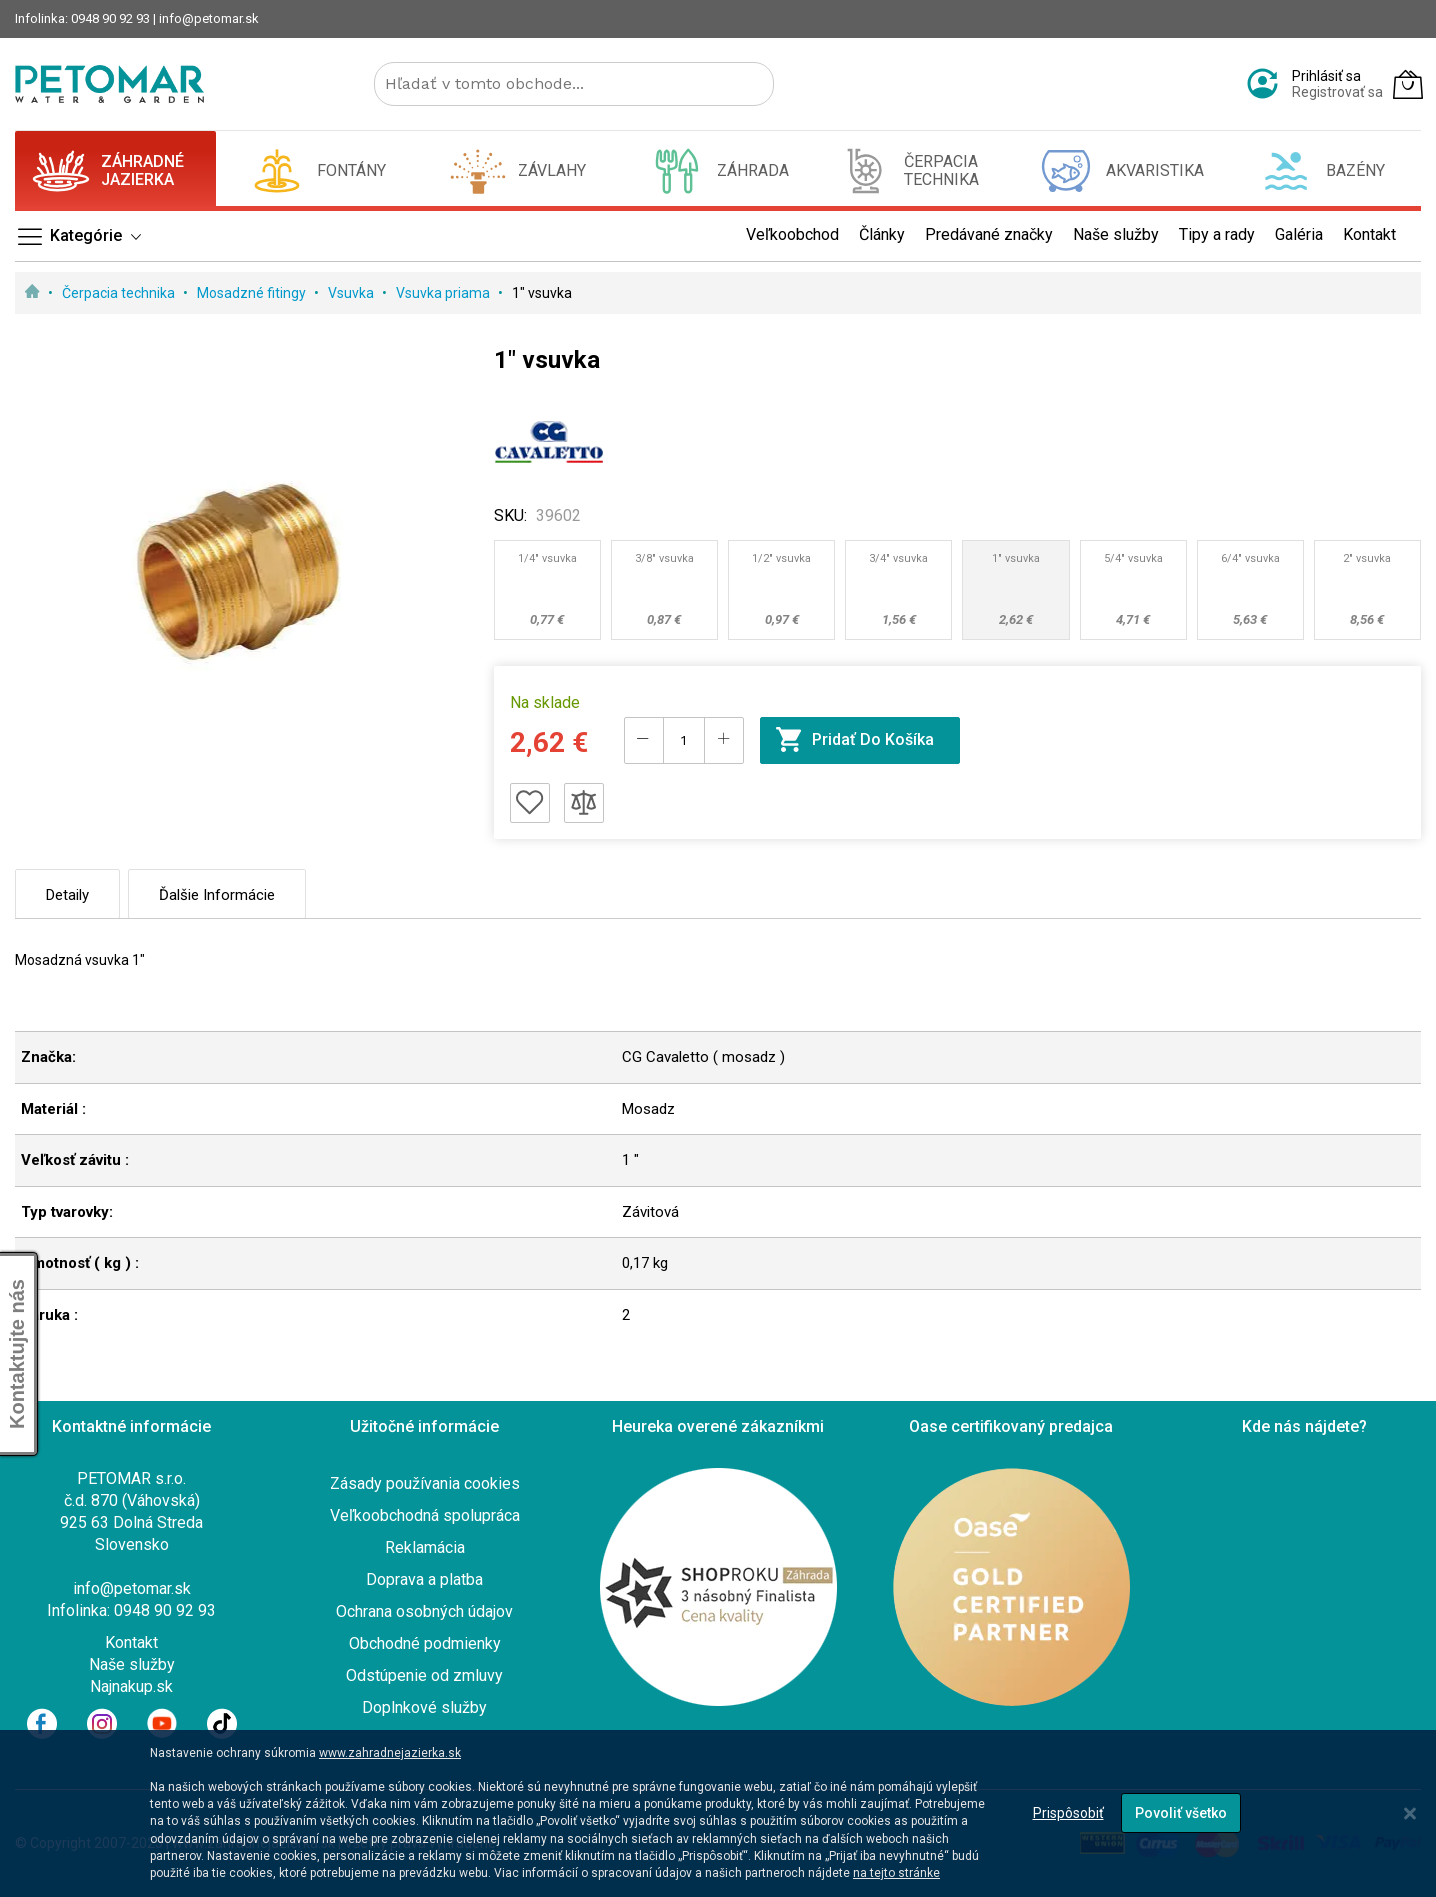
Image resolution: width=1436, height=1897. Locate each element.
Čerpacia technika (120, 293)
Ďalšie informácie (217, 895)
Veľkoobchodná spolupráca (425, 1515)
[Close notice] (1410, 1813)
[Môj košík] (1408, 84)
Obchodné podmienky (425, 1643)
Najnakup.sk (131, 1686)
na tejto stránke (896, 1873)
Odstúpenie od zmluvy (424, 1675)
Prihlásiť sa (1326, 76)
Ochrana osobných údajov (424, 1611)
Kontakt (131, 1642)
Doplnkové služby (424, 1707)
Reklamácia (425, 1547)
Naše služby (132, 1664)
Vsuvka (352, 293)
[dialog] (718, 1813)
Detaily (67, 895)
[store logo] (109, 84)
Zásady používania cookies (425, 1483)
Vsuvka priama (444, 293)
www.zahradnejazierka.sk (390, 1753)
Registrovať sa (1337, 92)
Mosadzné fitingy (253, 293)
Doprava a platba (424, 1579)
